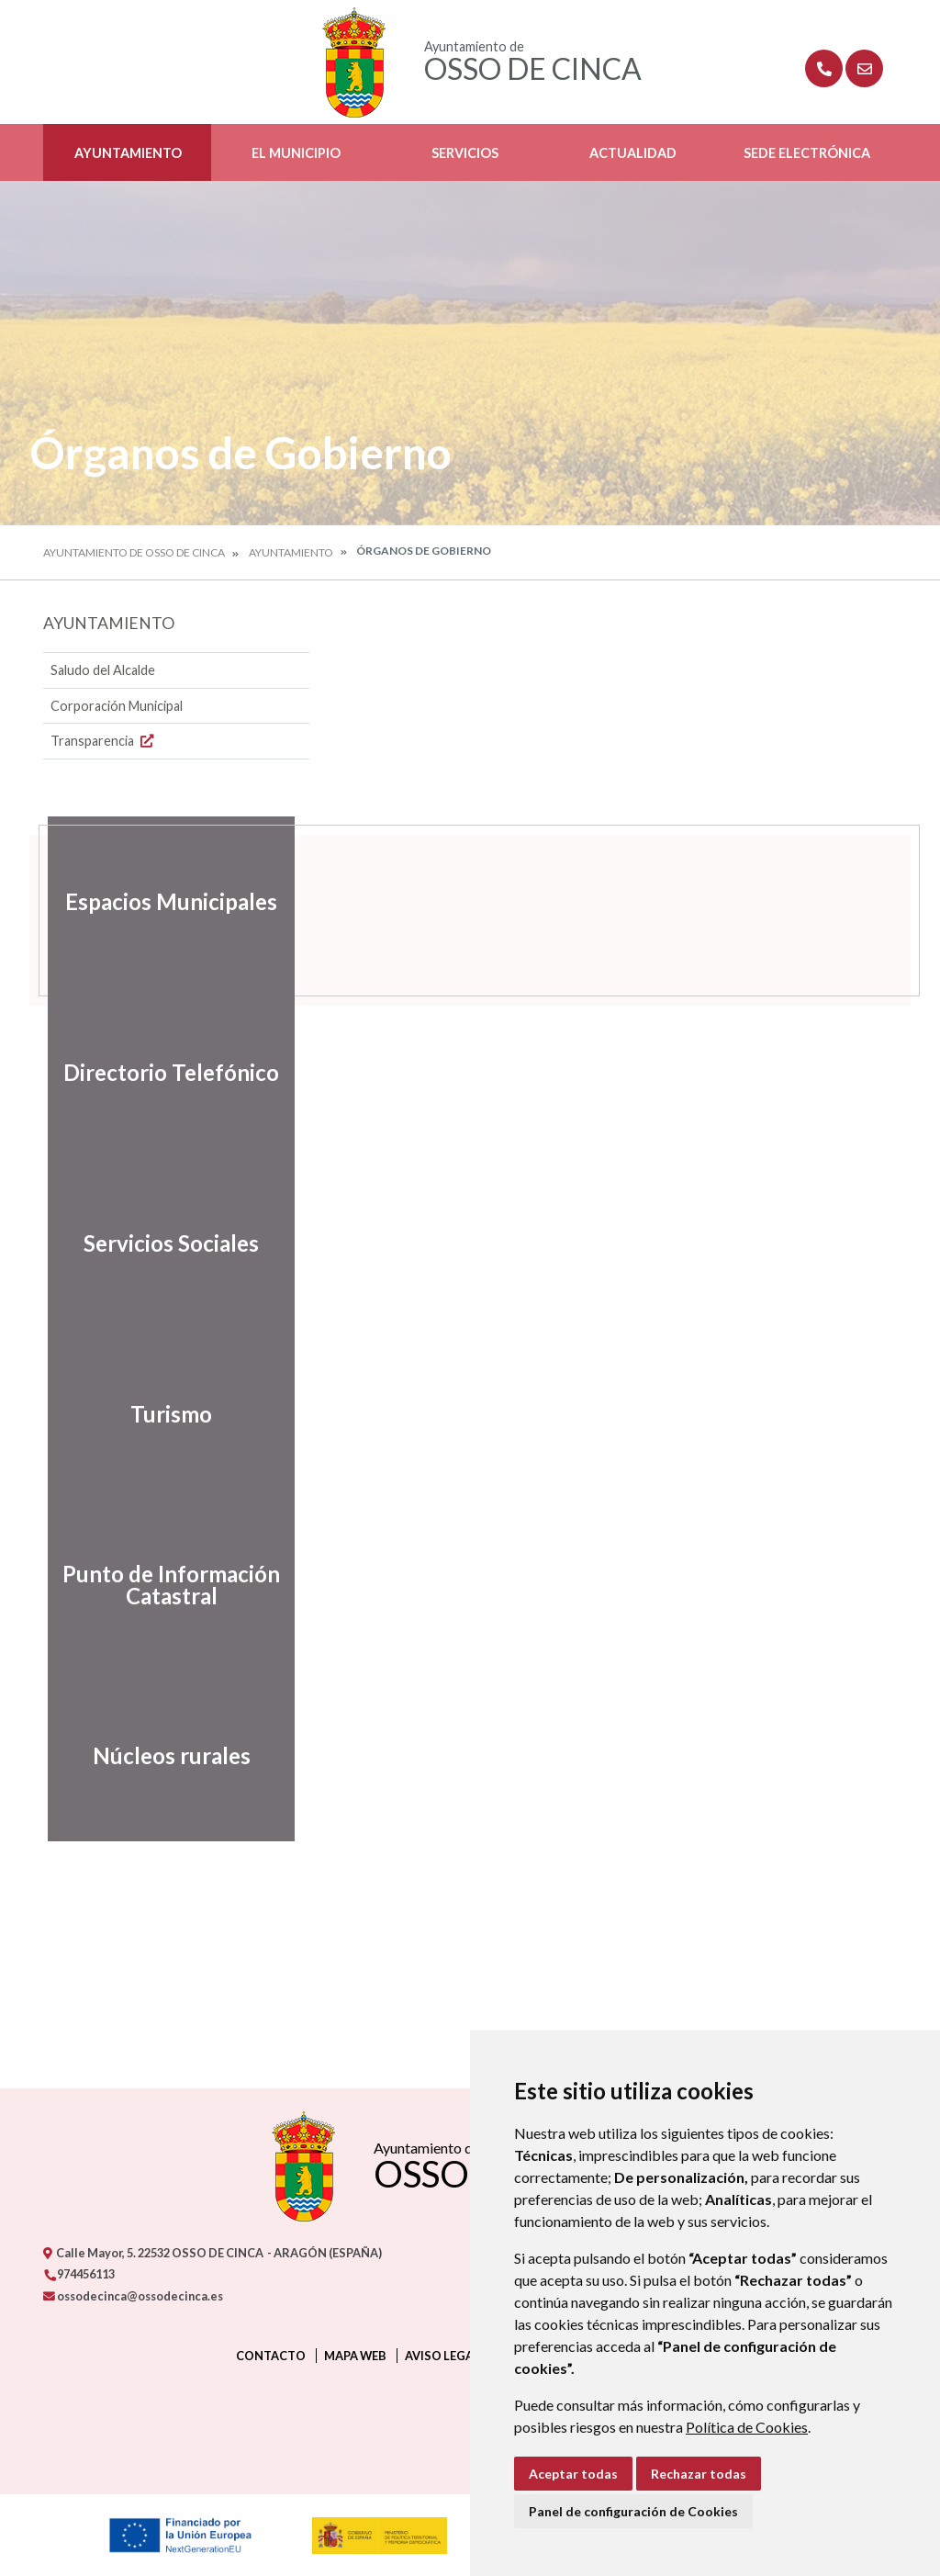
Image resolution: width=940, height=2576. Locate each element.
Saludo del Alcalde (102, 670)
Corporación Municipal (116, 706)
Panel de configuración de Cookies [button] (633, 2511)
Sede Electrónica (807, 153)
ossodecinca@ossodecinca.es (133, 2296)
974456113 (79, 2274)
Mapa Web (355, 2355)
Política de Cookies (747, 2426)
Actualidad (633, 153)
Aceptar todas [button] (573, 2473)
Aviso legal (442, 2355)
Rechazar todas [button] (698, 2473)
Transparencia (104, 740)
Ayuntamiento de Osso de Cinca (134, 552)
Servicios (464, 153)
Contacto (271, 2355)
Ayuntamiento (128, 153)
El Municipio (296, 153)
